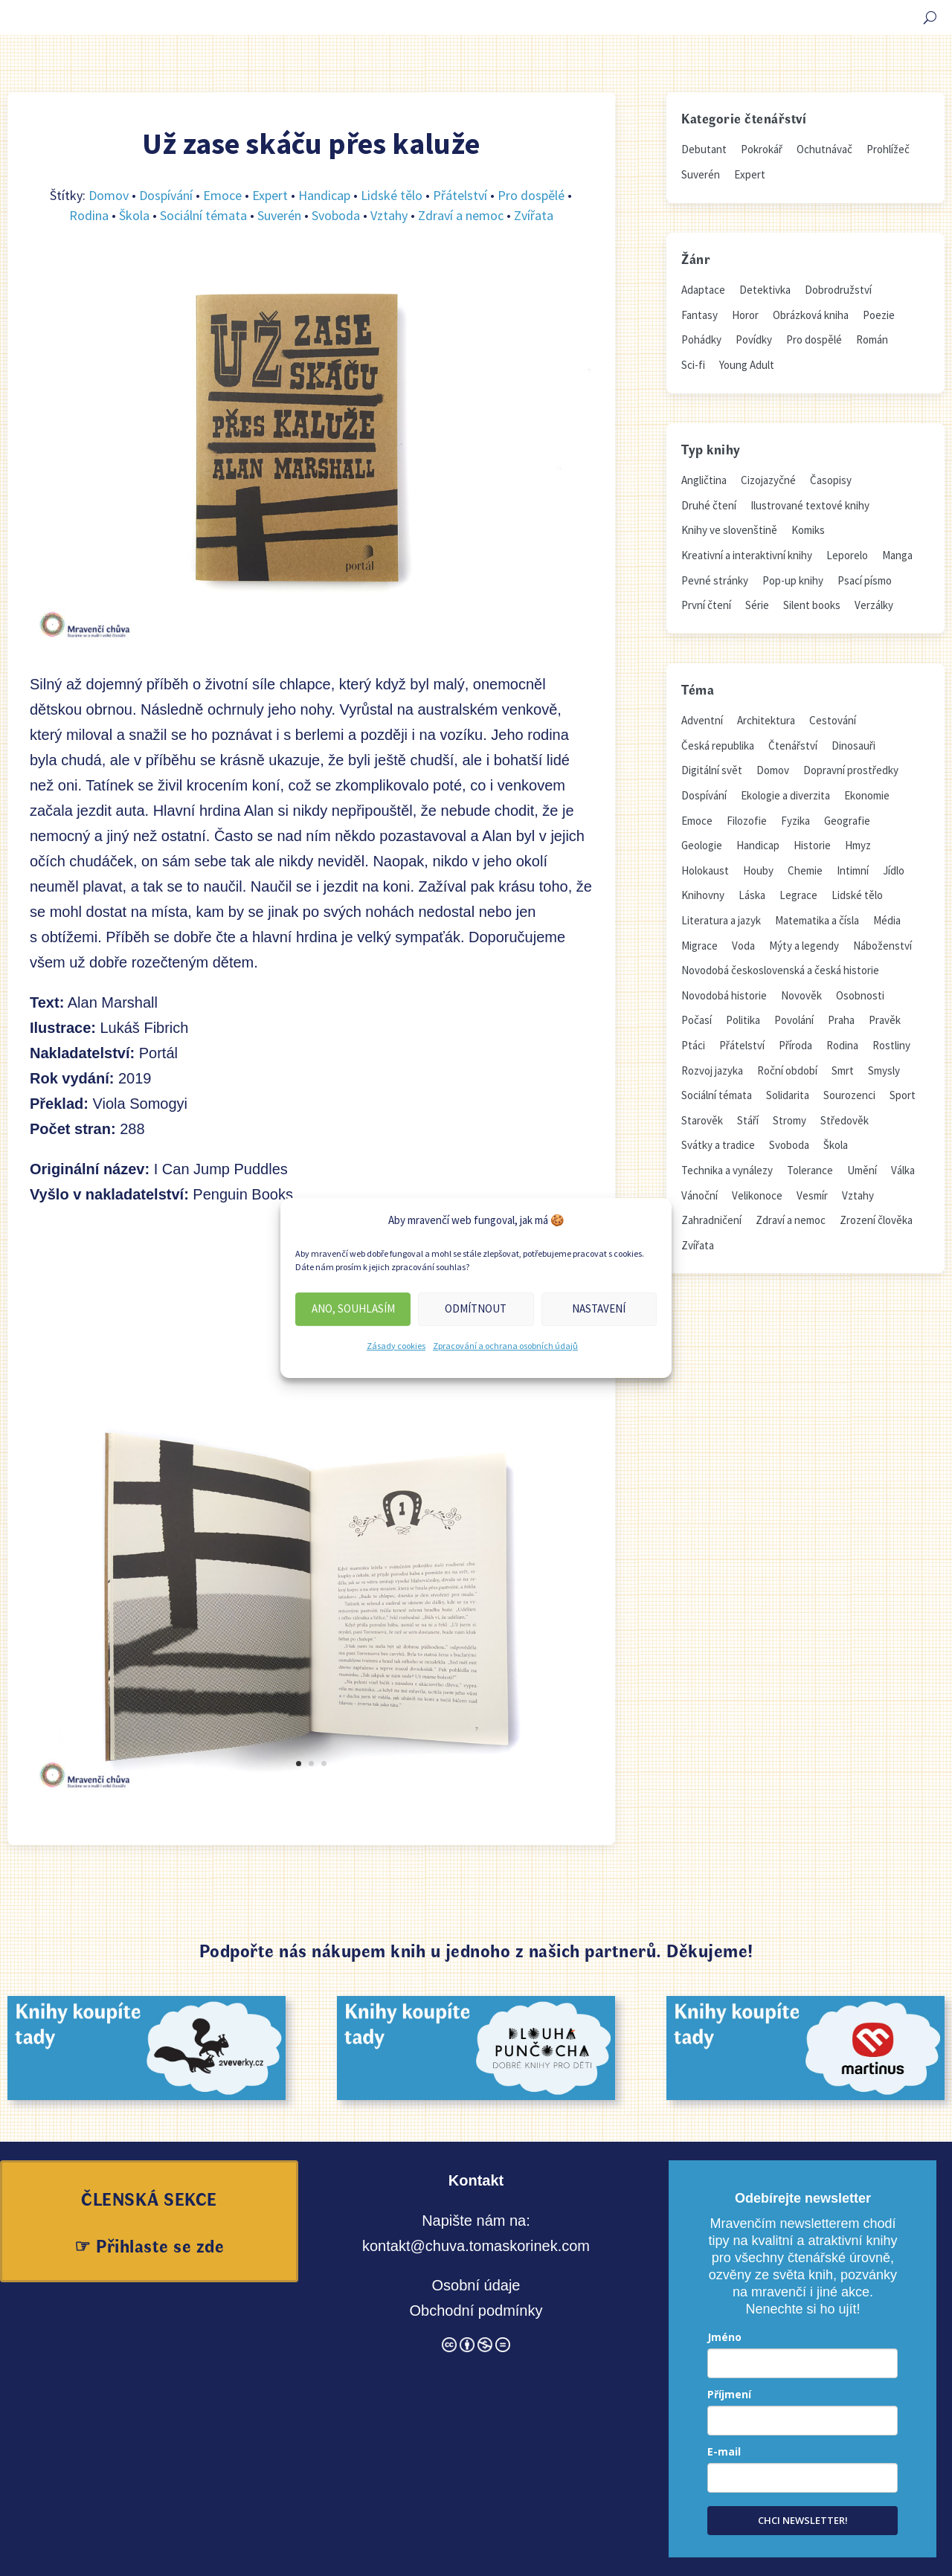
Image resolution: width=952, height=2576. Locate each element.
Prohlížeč (888, 149)
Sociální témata (203, 215)
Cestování (832, 720)
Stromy (789, 1120)
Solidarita (787, 1095)
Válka (903, 1170)
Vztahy (389, 215)
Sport (903, 1095)
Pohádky (701, 339)
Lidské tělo (391, 195)
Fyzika (795, 821)
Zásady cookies (396, 1345)
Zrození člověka (876, 1220)
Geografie (847, 821)
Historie (812, 845)
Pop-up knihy (792, 580)
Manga (897, 555)
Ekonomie (867, 795)
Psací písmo (864, 580)
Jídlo (893, 870)
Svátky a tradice (718, 1145)
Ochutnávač (824, 149)
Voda (743, 945)
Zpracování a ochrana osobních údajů (505, 1345)
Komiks (808, 530)
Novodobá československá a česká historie (780, 970)
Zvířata (533, 215)
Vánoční (699, 1195)
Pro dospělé (531, 195)
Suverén (279, 215)
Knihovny (702, 895)
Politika (743, 1020)
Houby (758, 870)
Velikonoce (757, 1195)
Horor (745, 315)
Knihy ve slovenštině (729, 530)
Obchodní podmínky (475, 2310)
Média (887, 920)
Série (757, 605)
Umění (862, 1170)
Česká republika (717, 745)
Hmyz (858, 845)
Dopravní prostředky (850, 770)
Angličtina (704, 480)
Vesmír (812, 1195)
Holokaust (705, 870)
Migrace (699, 945)
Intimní (853, 870)
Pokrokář (761, 149)
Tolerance (810, 1170)
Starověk (702, 1120)
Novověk (801, 995)
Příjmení (729, 2394)
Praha (841, 1020)
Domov (109, 195)
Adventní (702, 720)
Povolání (794, 1020)
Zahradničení (711, 1220)
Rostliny (891, 1045)
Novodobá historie (724, 995)
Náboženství (882, 945)
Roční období (787, 1070)
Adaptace (703, 290)
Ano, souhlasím (353, 1308)
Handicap (324, 195)
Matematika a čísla (817, 920)
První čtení (706, 605)
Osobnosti (860, 995)
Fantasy (699, 315)
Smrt (843, 1070)
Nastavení (598, 1308)
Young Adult (746, 365)
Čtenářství (792, 745)
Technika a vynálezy (727, 1170)
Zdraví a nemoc (461, 215)
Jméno (724, 2337)
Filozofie (747, 821)
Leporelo (847, 555)
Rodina (89, 215)
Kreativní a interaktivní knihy (746, 555)
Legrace (798, 895)
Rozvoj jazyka (712, 1070)
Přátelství (460, 195)
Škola (134, 215)
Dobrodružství (838, 290)
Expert (270, 195)
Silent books (811, 605)
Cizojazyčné (768, 480)
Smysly (884, 1070)
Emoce (222, 195)
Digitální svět (711, 770)
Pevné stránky (714, 580)
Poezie (879, 315)
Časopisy (831, 480)
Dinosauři (853, 745)
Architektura (766, 720)
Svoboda (336, 215)
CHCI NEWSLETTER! (803, 2520)
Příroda (795, 1045)
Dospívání (166, 195)
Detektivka (765, 290)
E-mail (724, 2451)
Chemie (805, 870)
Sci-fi (693, 365)
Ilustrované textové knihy (809, 505)
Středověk (844, 1120)
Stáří (748, 1120)
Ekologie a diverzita (785, 795)
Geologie (701, 845)
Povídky (754, 339)
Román (872, 339)
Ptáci (693, 1045)
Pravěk (885, 1020)
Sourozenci (849, 1095)
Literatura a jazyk (721, 920)
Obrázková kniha (811, 315)
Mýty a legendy (804, 945)
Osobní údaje (475, 2285)
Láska (752, 895)
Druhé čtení (708, 505)
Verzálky (874, 605)
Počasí (696, 1020)
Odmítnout (475, 1308)
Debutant (704, 149)
